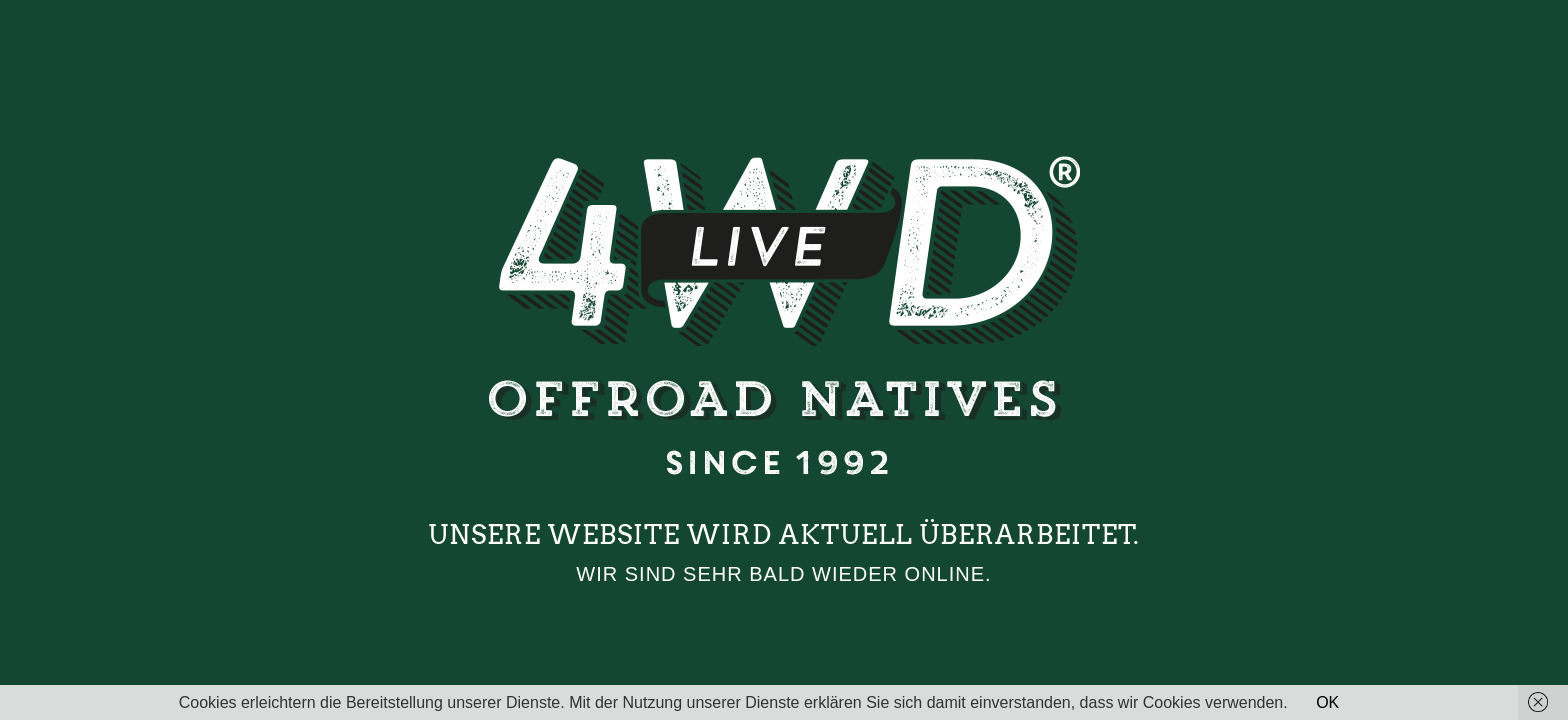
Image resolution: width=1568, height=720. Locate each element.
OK (1327, 702)
